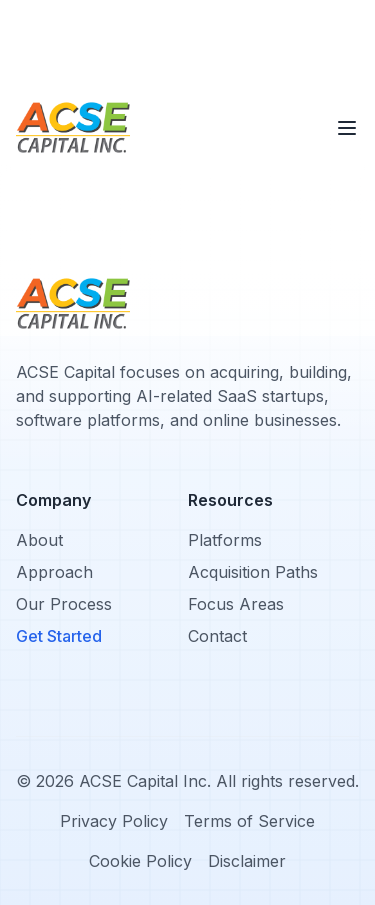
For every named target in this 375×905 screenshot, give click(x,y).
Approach (54, 572)
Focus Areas (236, 604)
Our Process (64, 604)
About (39, 540)
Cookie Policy (140, 861)
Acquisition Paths (253, 572)
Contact (217, 636)
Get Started (59, 636)
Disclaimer (247, 861)
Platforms (225, 540)
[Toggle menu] (347, 128)
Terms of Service (249, 821)
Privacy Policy (114, 821)
